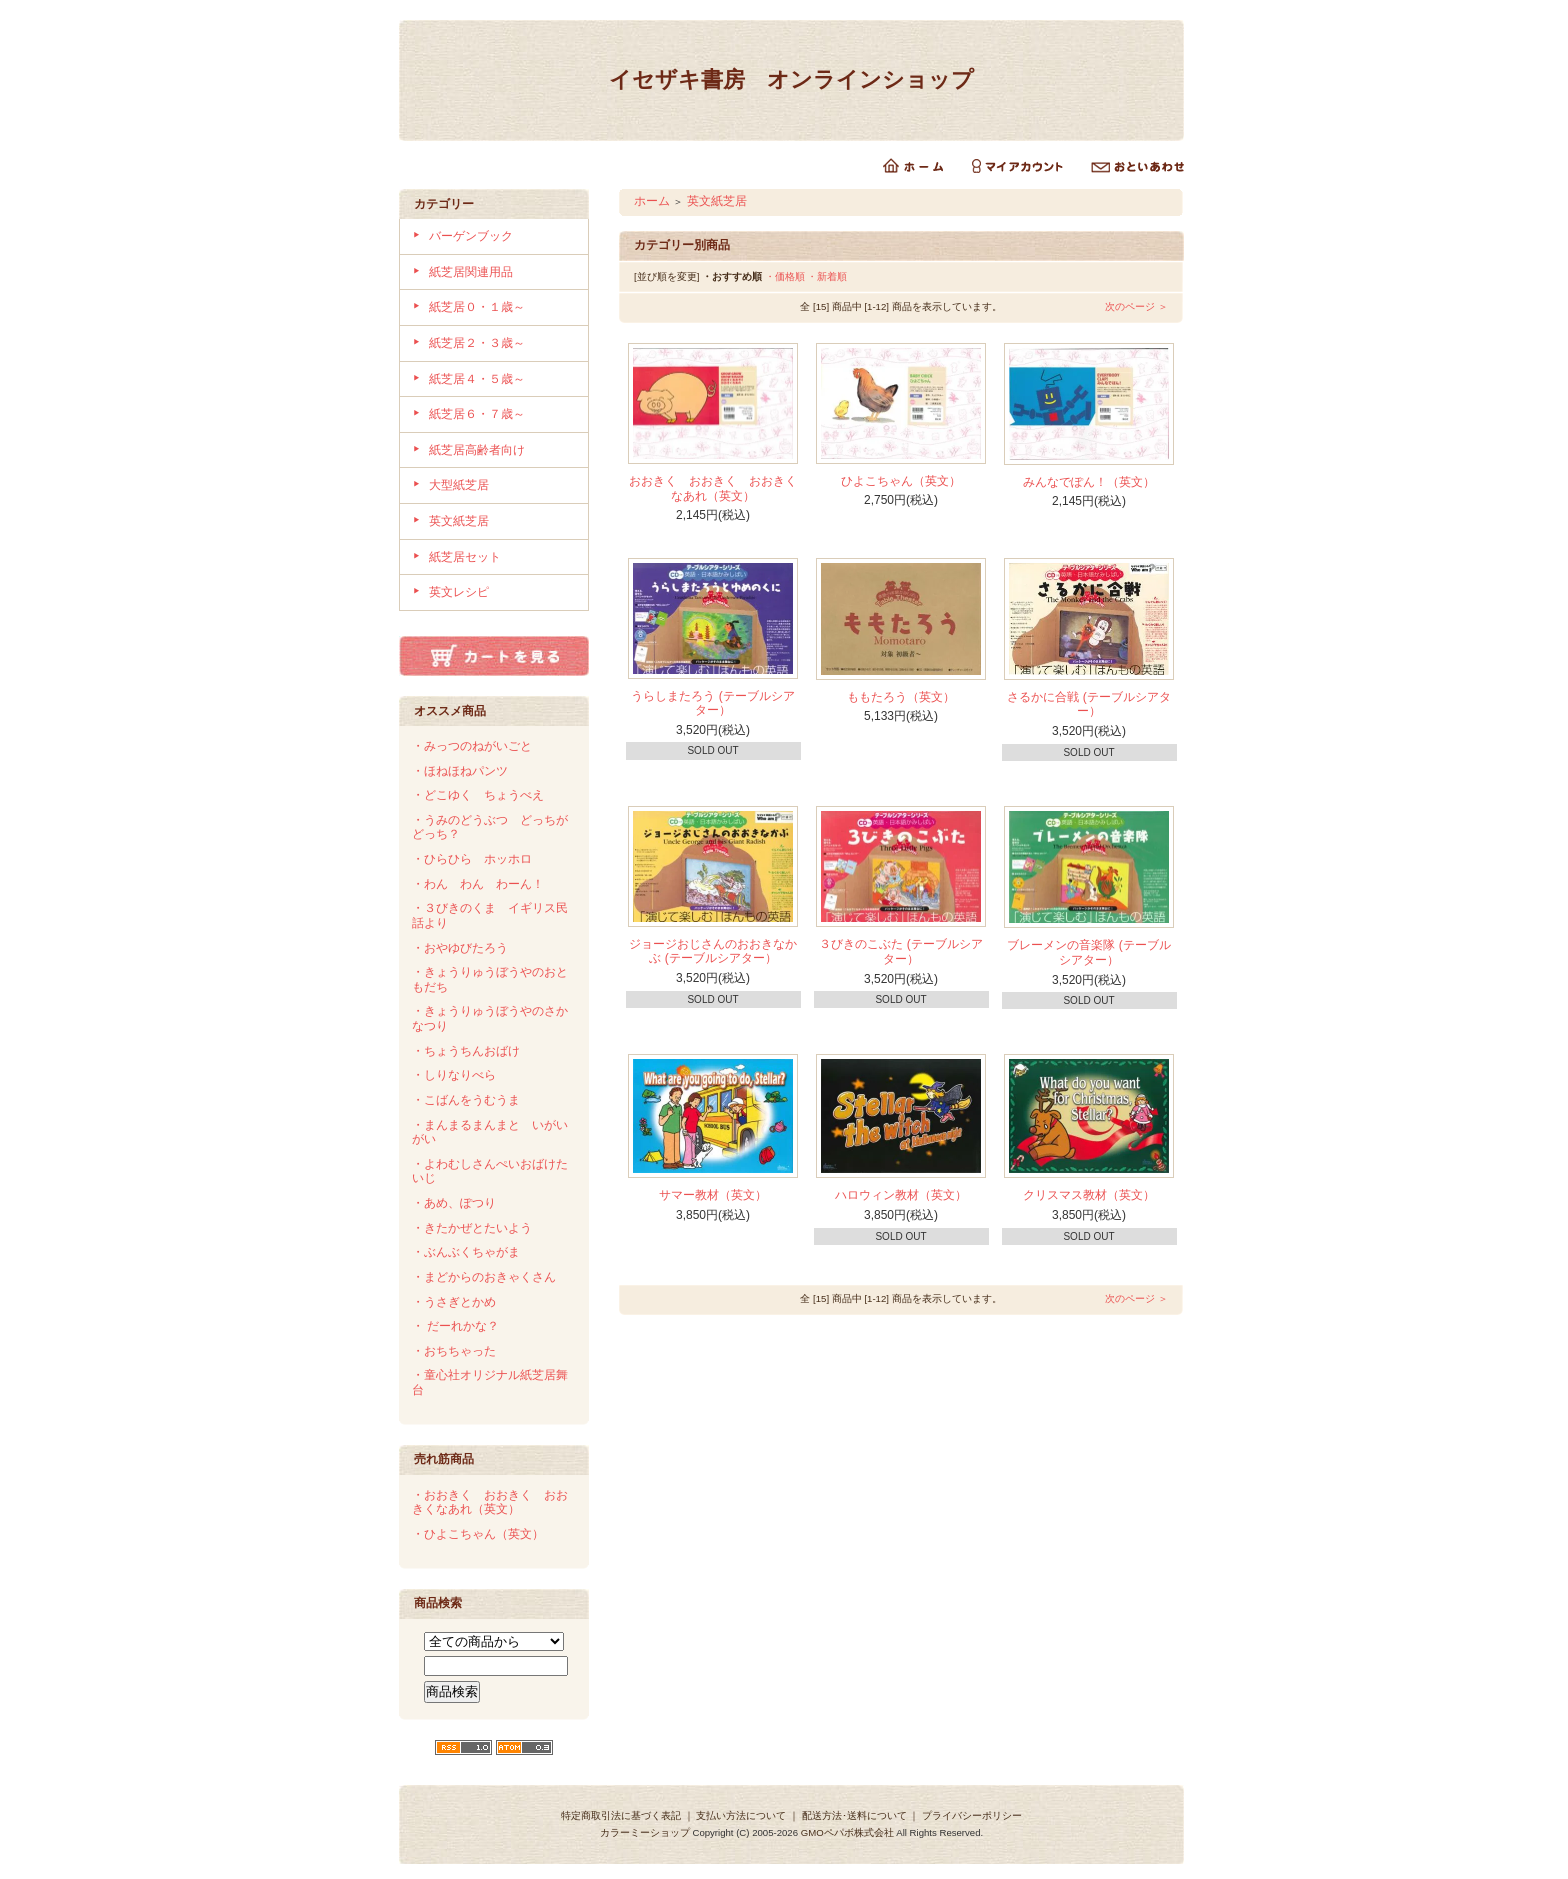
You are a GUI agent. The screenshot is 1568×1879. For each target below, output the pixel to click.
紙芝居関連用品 (471, 272)
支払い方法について (741, 1815)
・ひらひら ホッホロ (472, 859)
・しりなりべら (454, 1075)
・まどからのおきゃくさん (484, 1277)
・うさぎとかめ (454, 1302)
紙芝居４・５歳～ (477, 379)
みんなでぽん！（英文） (1089, 482)
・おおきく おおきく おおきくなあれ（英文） (490, 1502)
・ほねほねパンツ (460, 771)
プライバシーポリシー (972, 1815)
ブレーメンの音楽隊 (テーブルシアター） (1088, 952)
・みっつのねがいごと (472, 746)
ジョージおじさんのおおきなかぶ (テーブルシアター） (713, 951)
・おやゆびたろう (460, 948)
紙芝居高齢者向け (477, 450)
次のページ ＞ (1136, 306)
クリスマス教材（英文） (1089, 1195)
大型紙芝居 (459, 485)
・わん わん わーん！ (478, 884)
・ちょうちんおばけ (466, 1051)
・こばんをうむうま (466, 1100)
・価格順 (785, 276)
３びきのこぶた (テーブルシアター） (900, 951)
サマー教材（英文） (713, 1195)
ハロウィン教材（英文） (901, 1195)
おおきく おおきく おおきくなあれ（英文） (713, 488)
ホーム (652, 201)
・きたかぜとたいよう (472, 1228)
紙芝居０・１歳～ (477, 307)
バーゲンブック (471, 236)
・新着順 (827, 276)
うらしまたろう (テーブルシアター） (712, 703)
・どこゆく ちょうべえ (478, 795)
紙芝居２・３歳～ (477, 343)
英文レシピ (459, 592)
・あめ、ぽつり (454, 1203)
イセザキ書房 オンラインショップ (791, 79)
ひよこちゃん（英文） (901, 481)
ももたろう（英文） (901, 697)
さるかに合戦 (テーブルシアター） (1088, 704)
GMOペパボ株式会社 (847, 1832)
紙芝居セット (465, 557)
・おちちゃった (454, 1351)
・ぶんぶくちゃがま (466, 1252)
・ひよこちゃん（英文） (478, 1534)
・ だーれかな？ (455, 1326)
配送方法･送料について (854, 1815)
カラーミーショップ (645, 1832)
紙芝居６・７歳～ (477, 414)
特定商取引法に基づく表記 (621, 1815)
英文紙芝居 (459, 521)
